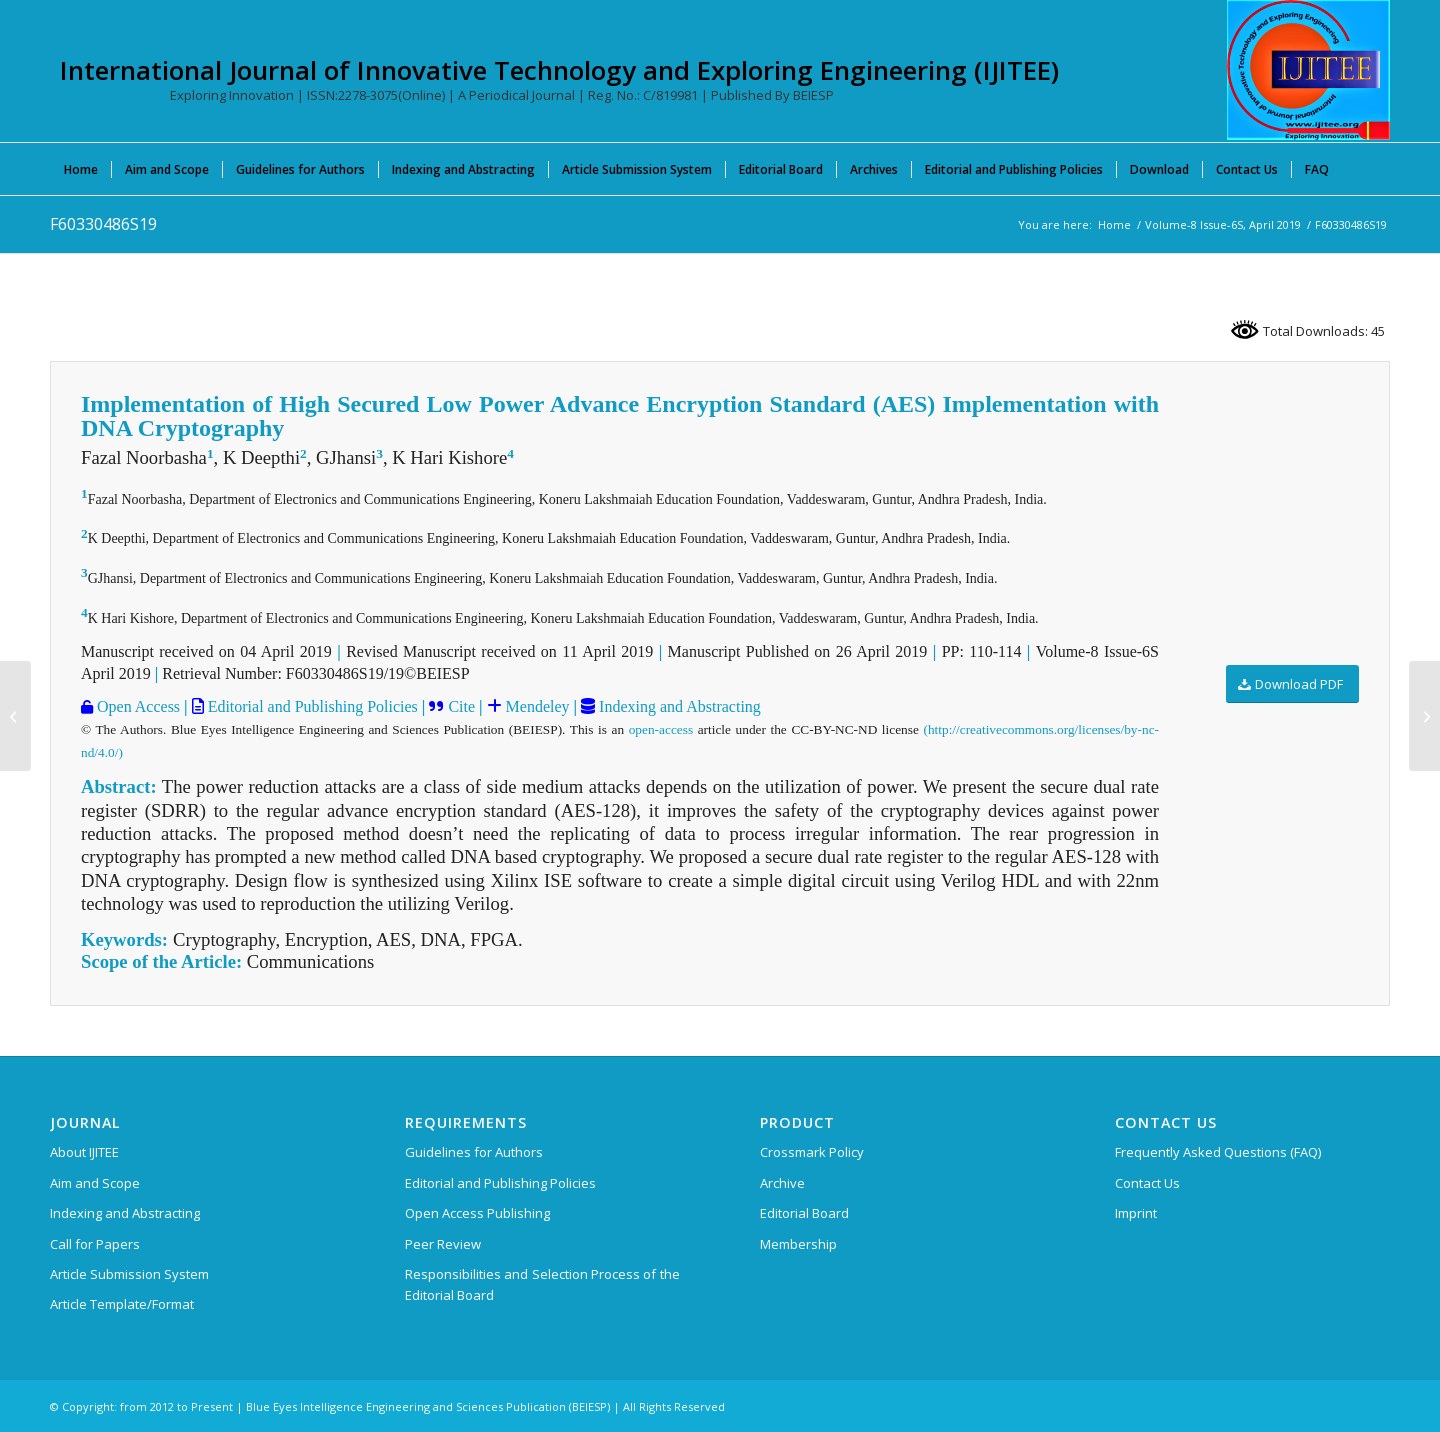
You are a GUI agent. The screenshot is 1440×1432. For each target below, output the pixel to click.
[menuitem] (81, 169)
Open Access (136, 706)
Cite (461, 706)
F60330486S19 (103, 224)
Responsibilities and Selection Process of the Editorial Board (542, 1284)
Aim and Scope (95, 1183)
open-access (661, 729)
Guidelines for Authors (474, 1152)
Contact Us (1147, 1183)
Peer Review (443, 1244)
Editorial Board (804, 1213)
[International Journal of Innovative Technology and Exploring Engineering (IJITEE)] (1308, 70)
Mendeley (536, 706)
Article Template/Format (122, 1304)
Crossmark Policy (812, 1152)
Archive (782, 1183)
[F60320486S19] (15, 716)
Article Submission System (129, 1274)
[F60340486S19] (1424, 716)
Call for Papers (95, 1244)
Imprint (1136, 1213)
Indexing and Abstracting (678, 706)
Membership (798, 1244)
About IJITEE (84, 1152)
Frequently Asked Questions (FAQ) (1218, 1152)
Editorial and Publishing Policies (311, 706)
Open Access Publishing (477, 1213)
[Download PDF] (1292, 684)
